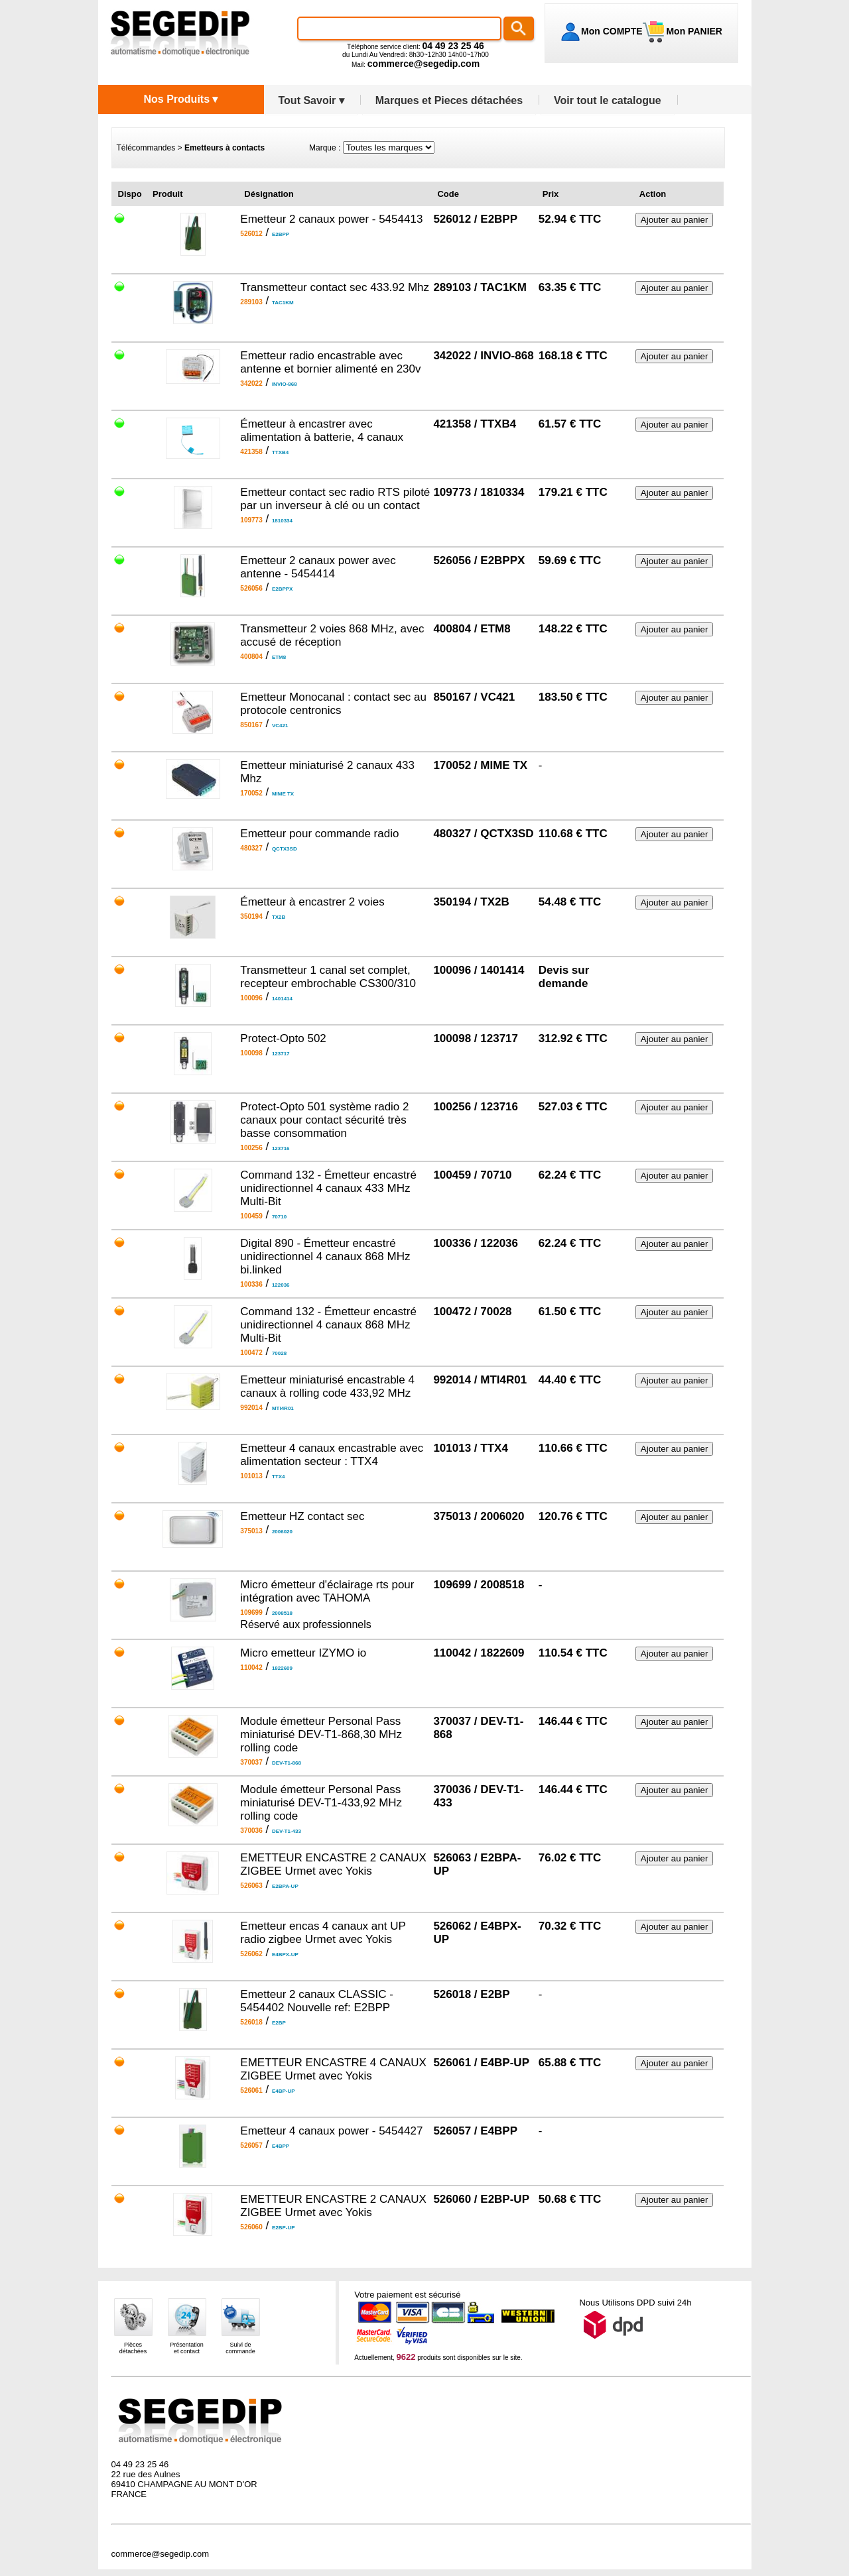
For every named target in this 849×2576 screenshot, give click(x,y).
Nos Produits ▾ (180, 99)
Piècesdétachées (133, 2348)
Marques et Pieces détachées (449, 100)
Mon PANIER (693, 31)
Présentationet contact (187, 2348)
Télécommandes (146, 147)
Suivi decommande (240, 2348)
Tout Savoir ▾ (311, 100)
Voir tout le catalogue (607, 100)
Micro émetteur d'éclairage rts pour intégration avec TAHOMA (327, 1591)
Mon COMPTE (612, 31)
